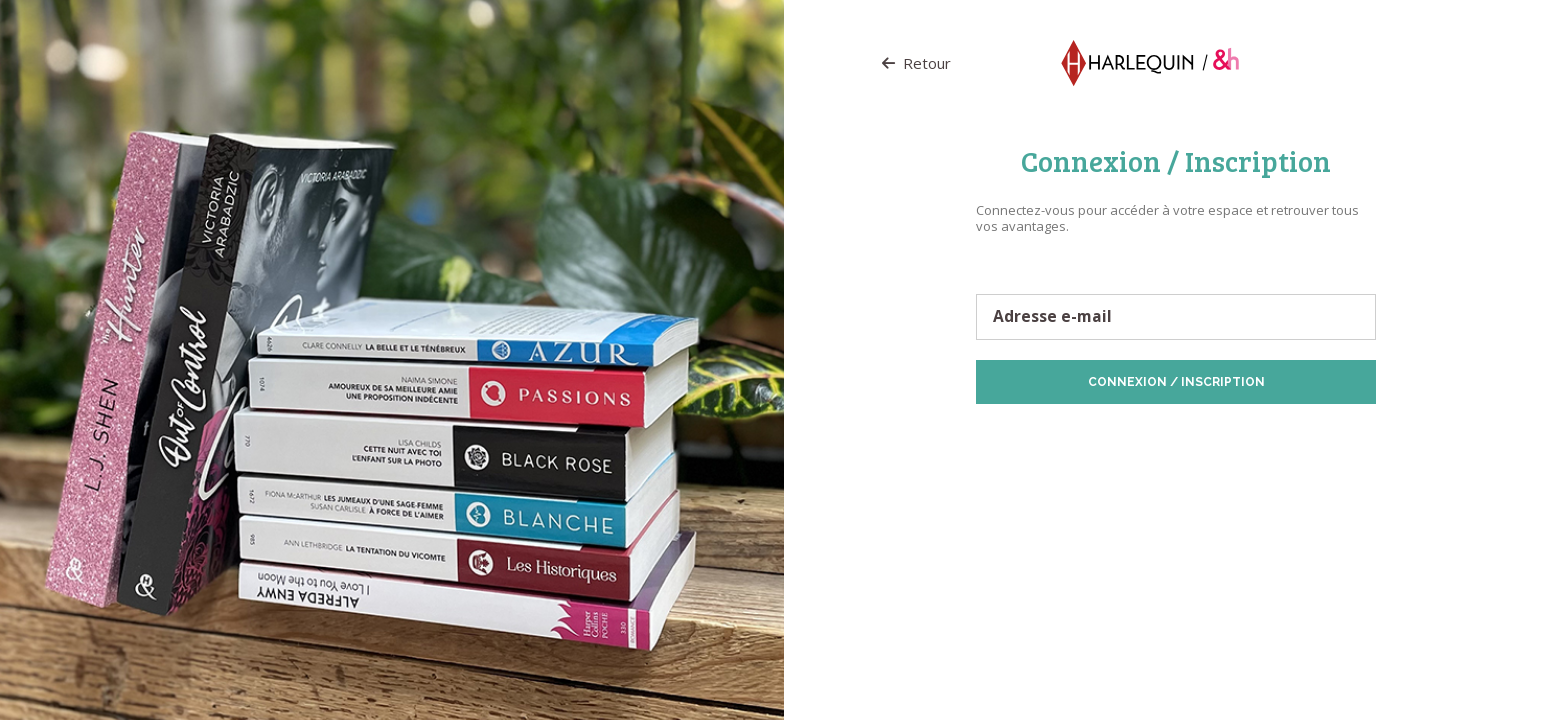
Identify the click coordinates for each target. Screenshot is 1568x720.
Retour (916, 63)
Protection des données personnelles (1090, 435)
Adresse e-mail (1052, 317)
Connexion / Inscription (1176, 382)
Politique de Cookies (1256, 435)
